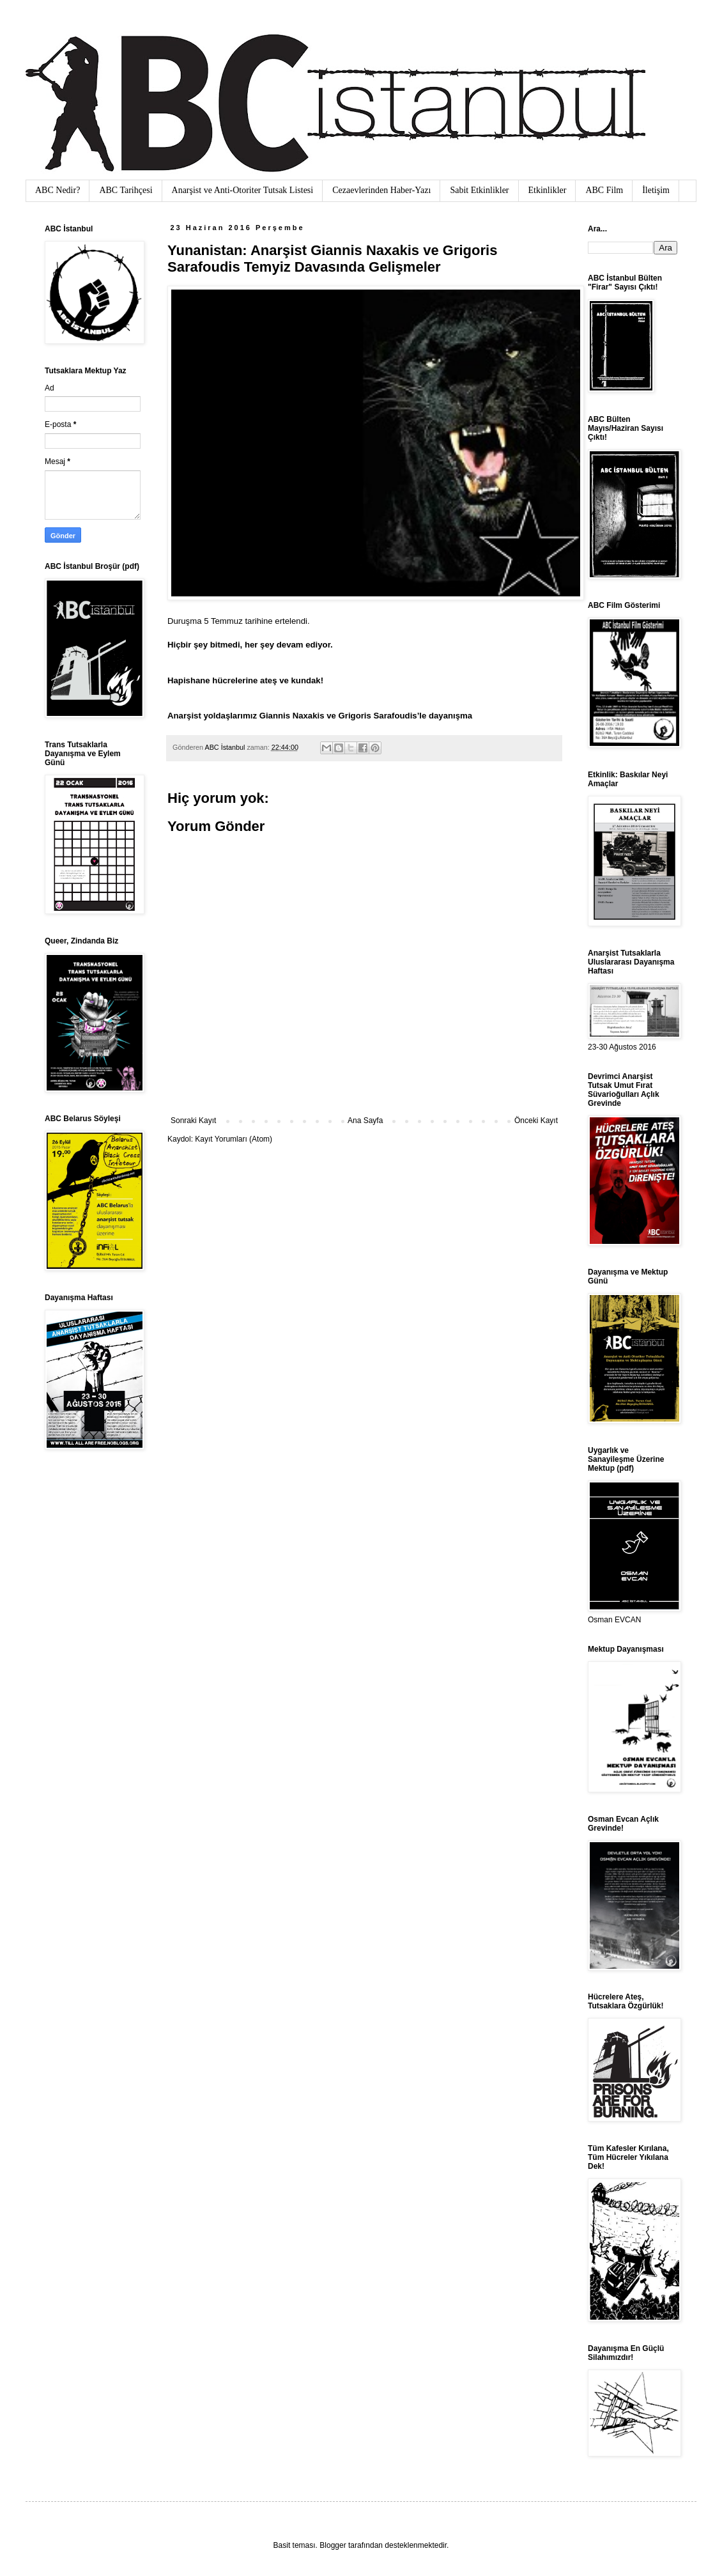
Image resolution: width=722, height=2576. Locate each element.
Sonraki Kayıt (193, 1120)
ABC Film (604, 190)
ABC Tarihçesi (125, 190)
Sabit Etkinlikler (479, 190)
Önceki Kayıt (536, 1120)
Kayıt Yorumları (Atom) (233, 1139)
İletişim (656, 190)
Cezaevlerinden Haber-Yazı (381, 190)
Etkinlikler (547, 190)
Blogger (332, 2545)
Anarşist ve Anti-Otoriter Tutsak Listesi (243, 190)
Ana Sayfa (365, 1120)
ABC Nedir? (57, 190)
